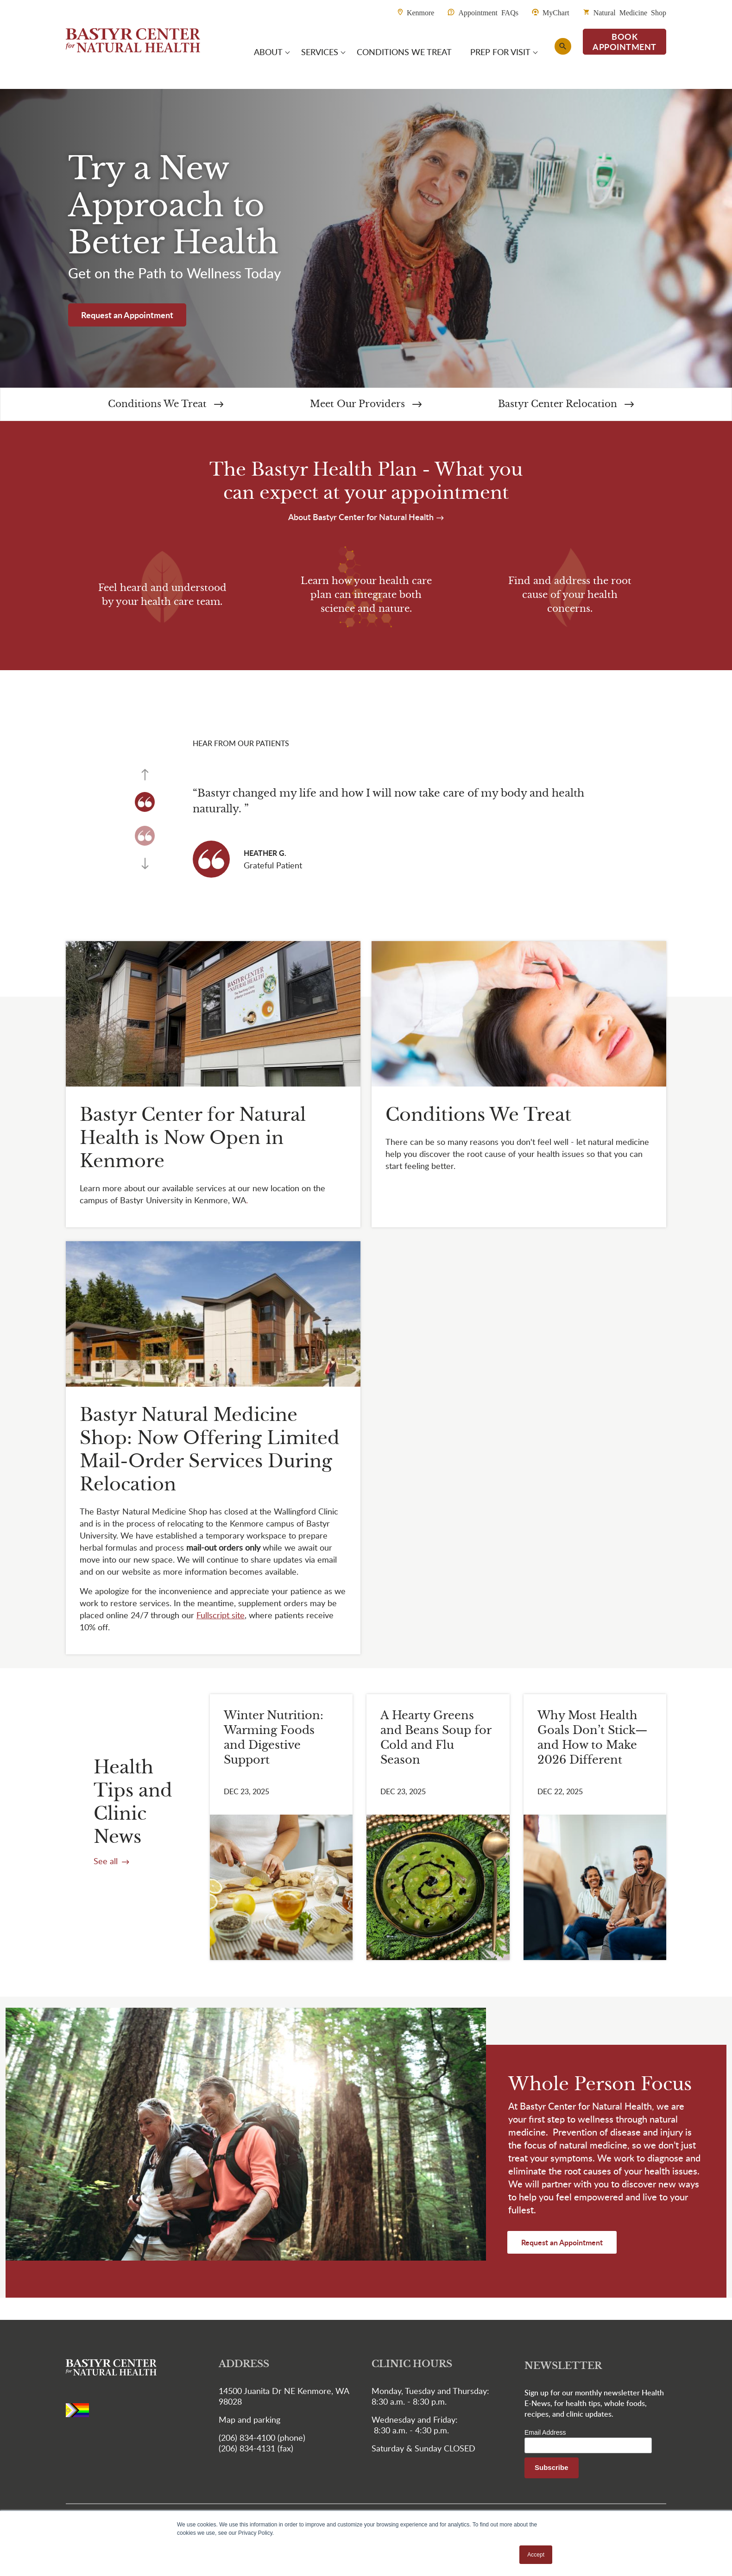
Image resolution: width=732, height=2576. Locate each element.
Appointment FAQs (488, 12)
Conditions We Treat (165, 404)
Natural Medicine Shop (629, 12)
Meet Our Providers (366, 404)
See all (107, 1861)
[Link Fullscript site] (220, 1615)
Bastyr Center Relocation (566, 404)
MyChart (556, 12)
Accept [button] (535, 2554)
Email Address (545, 2432)
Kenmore (421, 12)
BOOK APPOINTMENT (624, 41)
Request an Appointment (127, 314)
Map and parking (249, 2419)
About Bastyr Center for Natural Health (361, 517)
